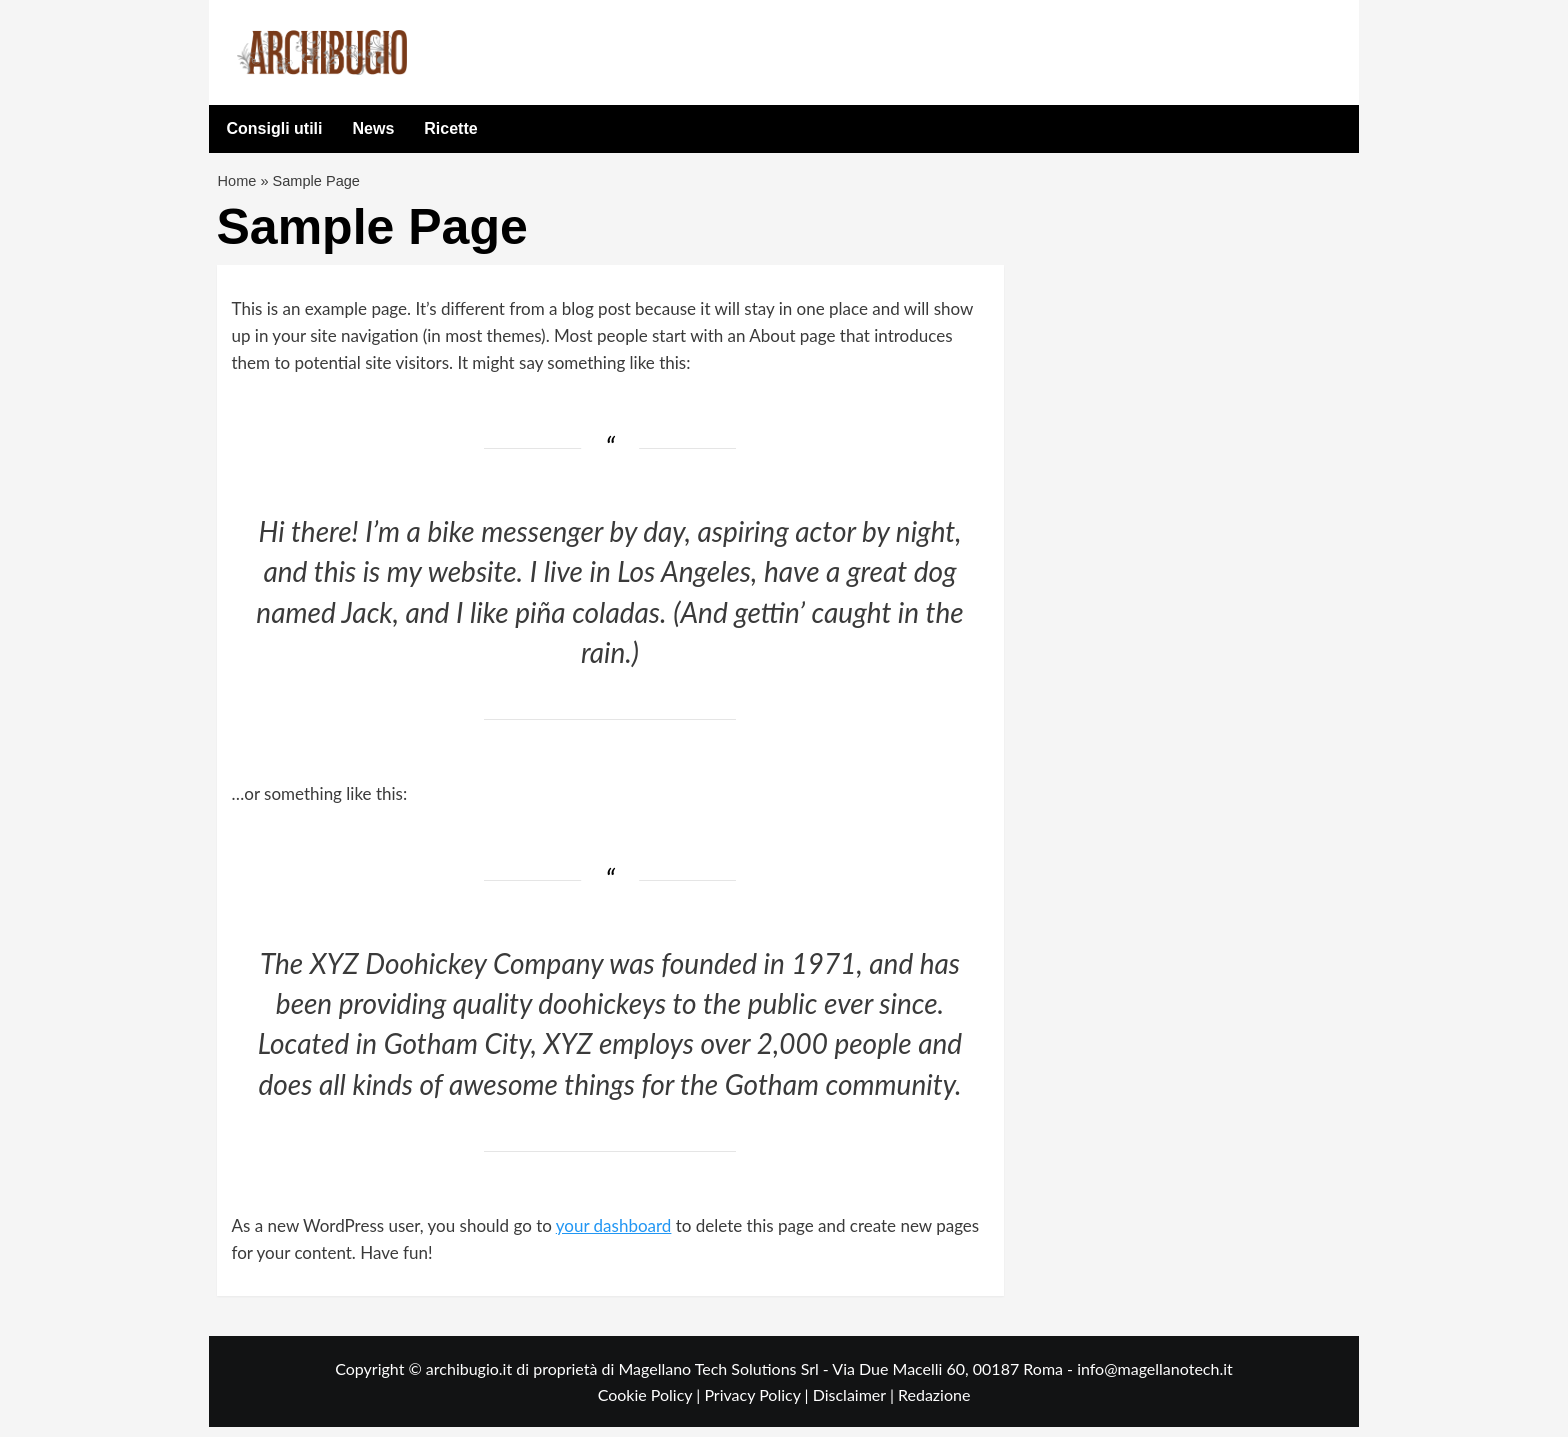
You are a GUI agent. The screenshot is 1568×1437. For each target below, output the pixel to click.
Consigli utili (275, 128)
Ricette (450, 128)
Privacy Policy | (758, 1403)
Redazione (934, 1403)
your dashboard (614, 1234)
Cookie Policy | (651, 1403)
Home (238, 185)
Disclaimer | (855, 1403)
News (374, 128)
